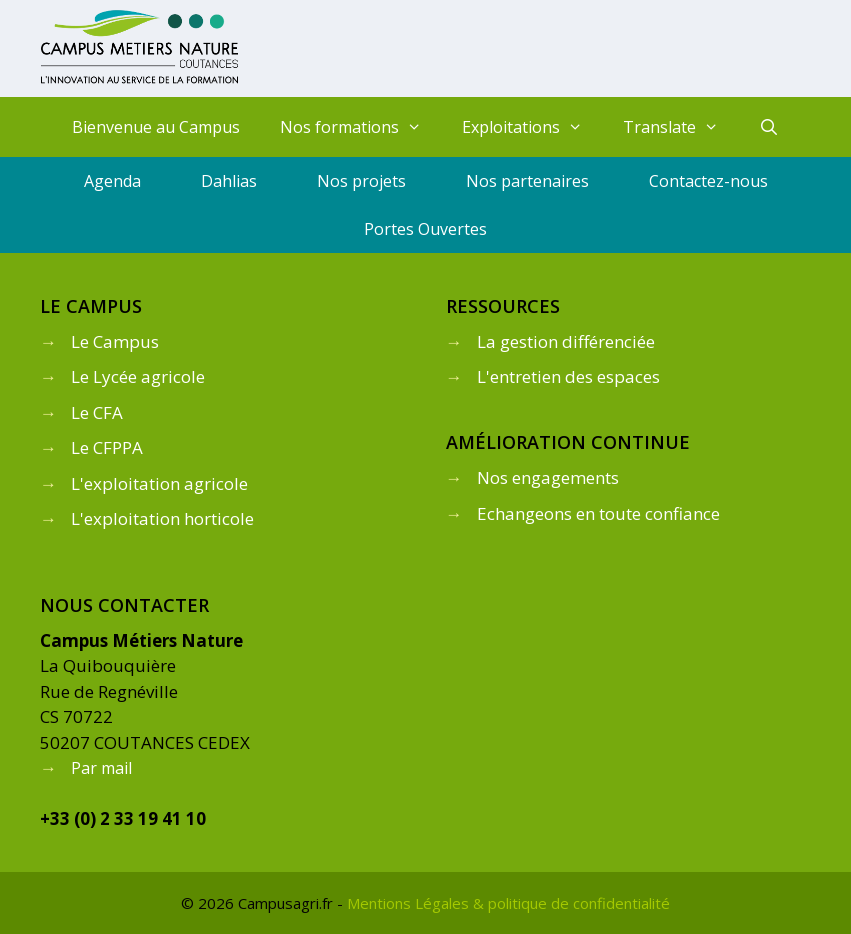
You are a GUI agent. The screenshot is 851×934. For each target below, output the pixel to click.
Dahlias (229, 181)
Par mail (101, 768)
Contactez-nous (708, 181)
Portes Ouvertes (425, 229)
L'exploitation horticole (162, 518)
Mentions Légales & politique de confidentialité (508, 903)
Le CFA (97, 412)
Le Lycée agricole (138, 376)
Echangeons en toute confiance (598, 513)
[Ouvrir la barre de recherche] (768, 127)
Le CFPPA (107, 447)
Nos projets (361, 181)
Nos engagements (548, 477)
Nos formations (361, 127)
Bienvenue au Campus (156, 127)
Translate (681, 127)
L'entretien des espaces (568, 376)
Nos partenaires (527, 181)
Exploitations (532, 127)
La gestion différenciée (566, 341)
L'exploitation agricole (159, 483)
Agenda (112, 181)
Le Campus (115, 341)
